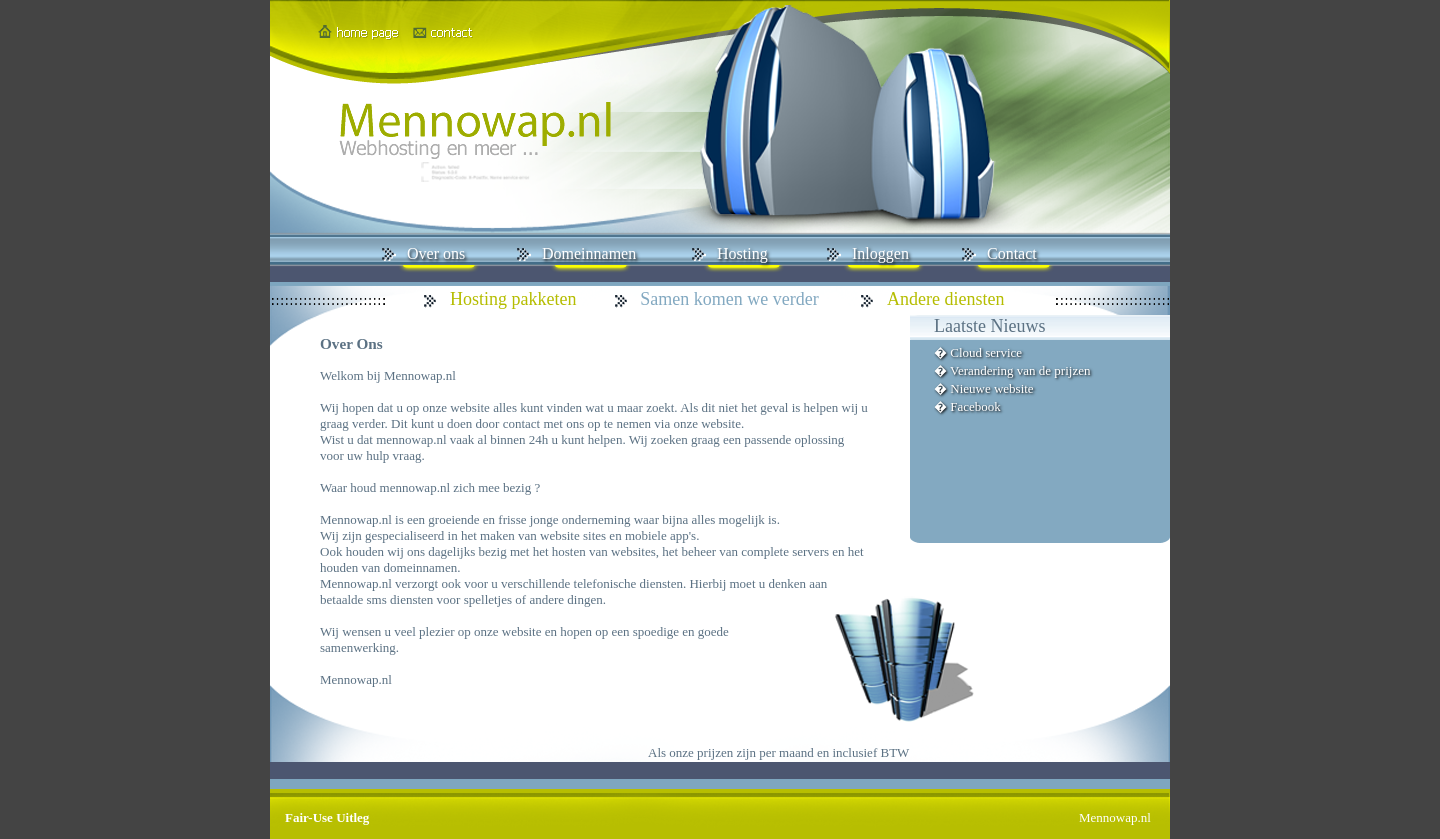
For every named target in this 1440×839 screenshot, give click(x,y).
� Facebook (967, 406)
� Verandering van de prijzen (1012, 370)
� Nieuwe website (984, 388)
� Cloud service (978, 352)
